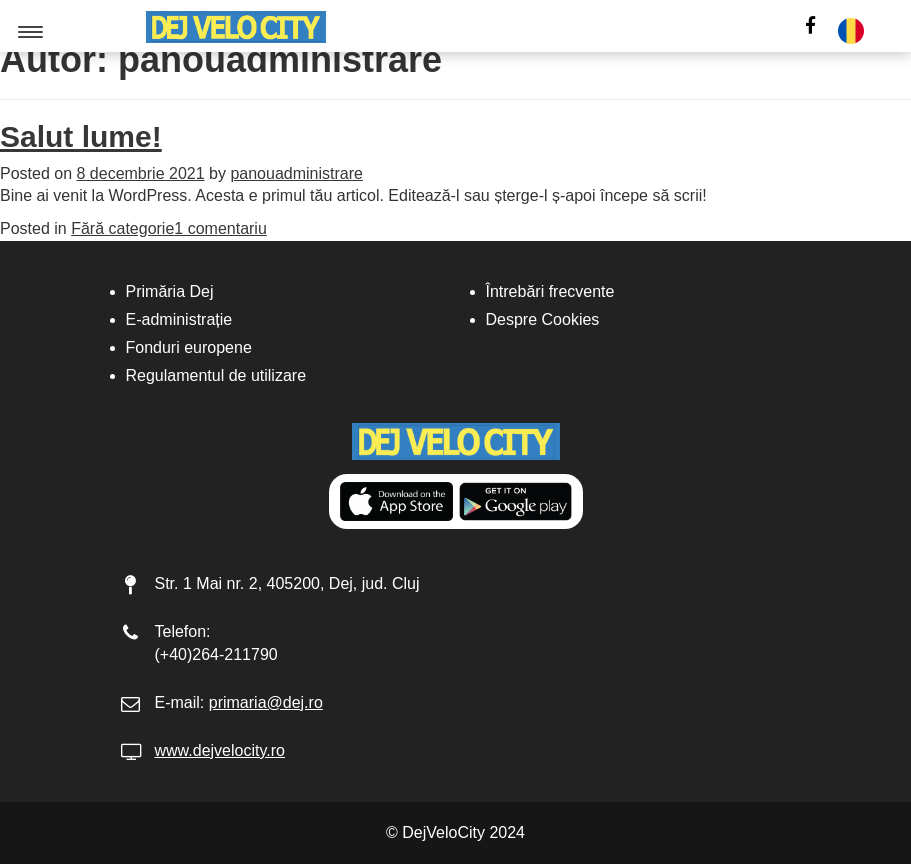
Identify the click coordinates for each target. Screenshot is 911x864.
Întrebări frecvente (550, 291)
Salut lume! (81, 136)
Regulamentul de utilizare (216, 375)
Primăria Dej (170, 291)
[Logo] (236, 27)
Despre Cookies (543, 319)
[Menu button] (31, 32)
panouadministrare (296, 173)
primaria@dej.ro (266, 702)
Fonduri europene (189, 347)
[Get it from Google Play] (515, 502)
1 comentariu (220, 228)
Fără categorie (122, 228)
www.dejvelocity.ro (220, 750)
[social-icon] (810, 27)
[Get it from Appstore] (396, 502)
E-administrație (179, 319)
